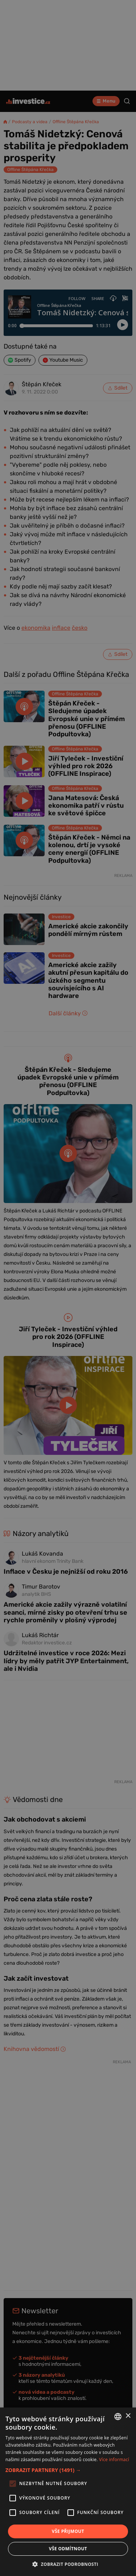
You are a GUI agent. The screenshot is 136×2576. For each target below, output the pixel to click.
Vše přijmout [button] (68, 2531)
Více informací (114, 2459)
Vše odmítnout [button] (68, 2549)
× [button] (128, 2416)
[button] (68, 2470)
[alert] (68, 1288)
